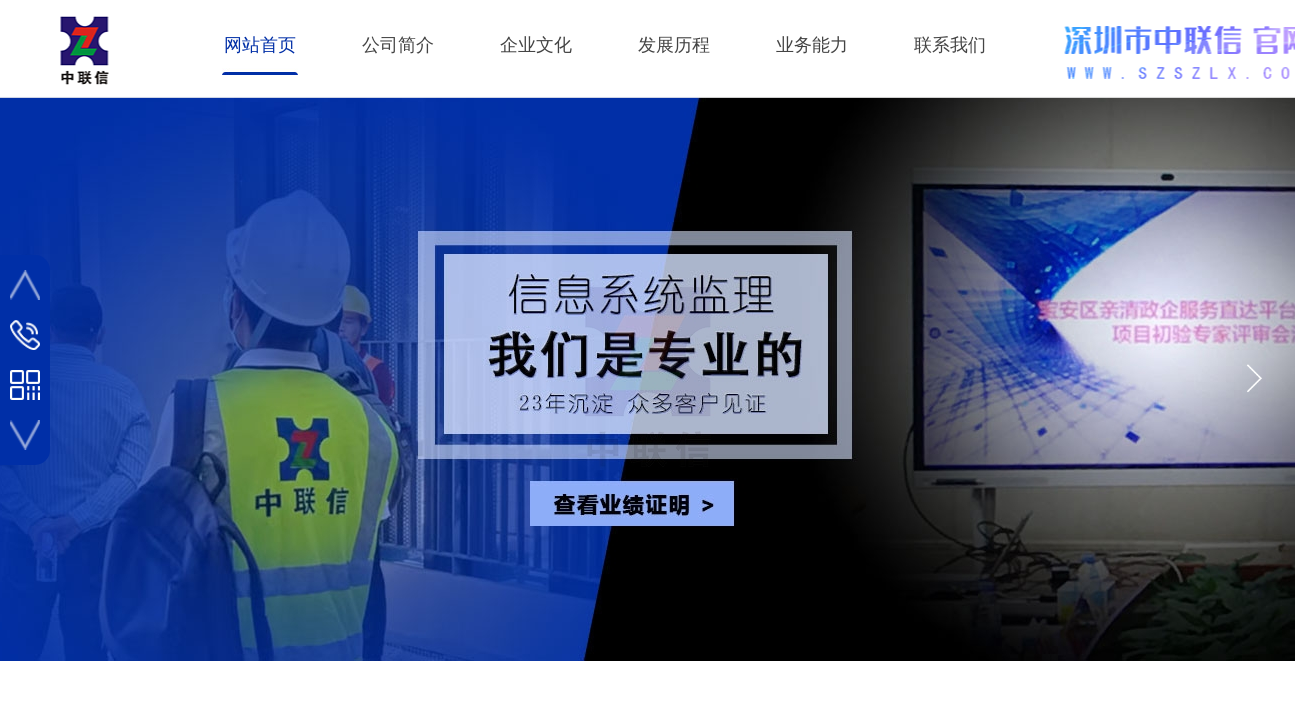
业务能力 (812, 45)
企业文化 (536, 45)
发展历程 (674, 45)
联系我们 (950, 45)
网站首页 (260, 45)
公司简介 (398, 45)
